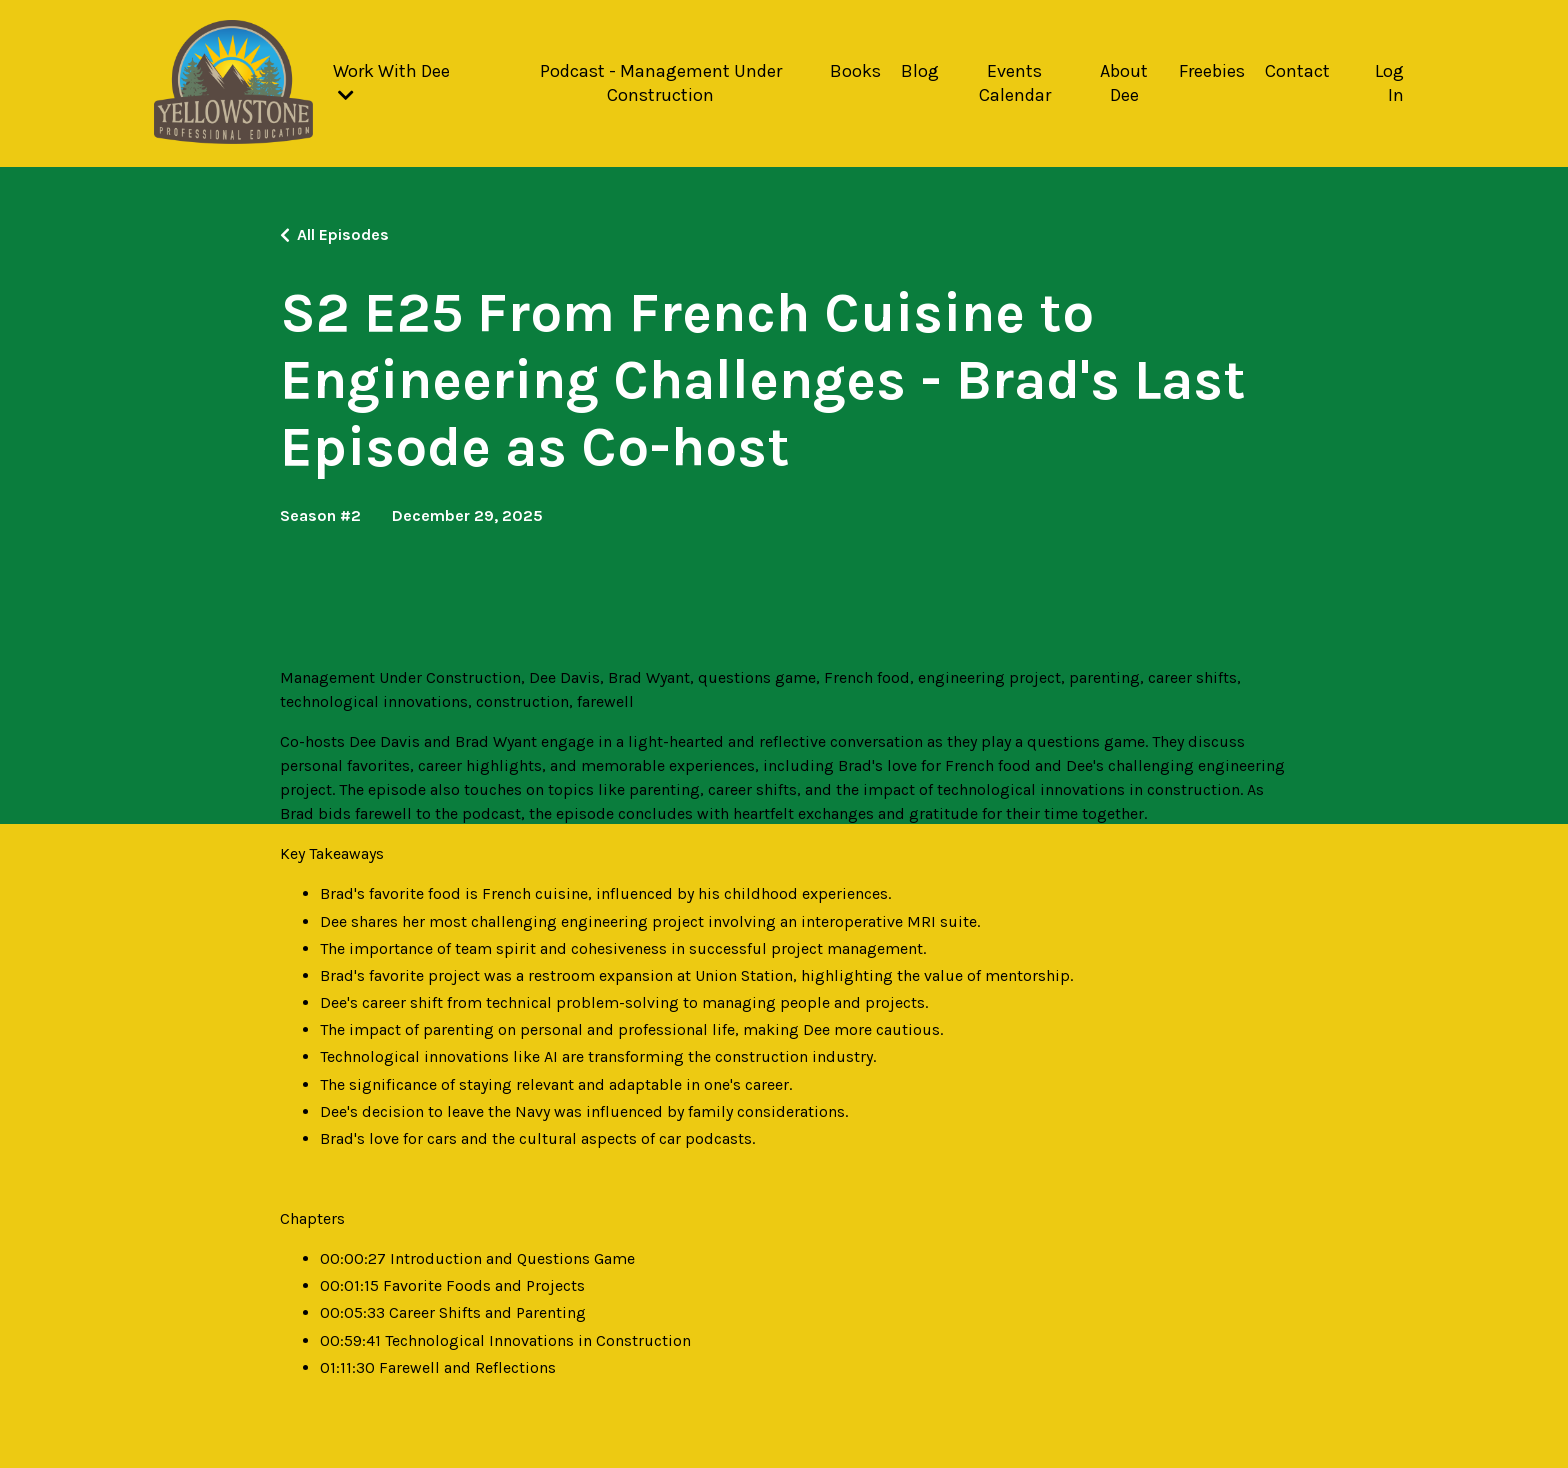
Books (855, 71)
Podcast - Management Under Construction (661, 82)
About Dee (1124, 82)
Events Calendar (1015, 82)
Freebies (1212, 71)
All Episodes (343, 234)
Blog (920, 71)
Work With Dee (391, 81)
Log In (1389, 82)
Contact (1297, 71)
